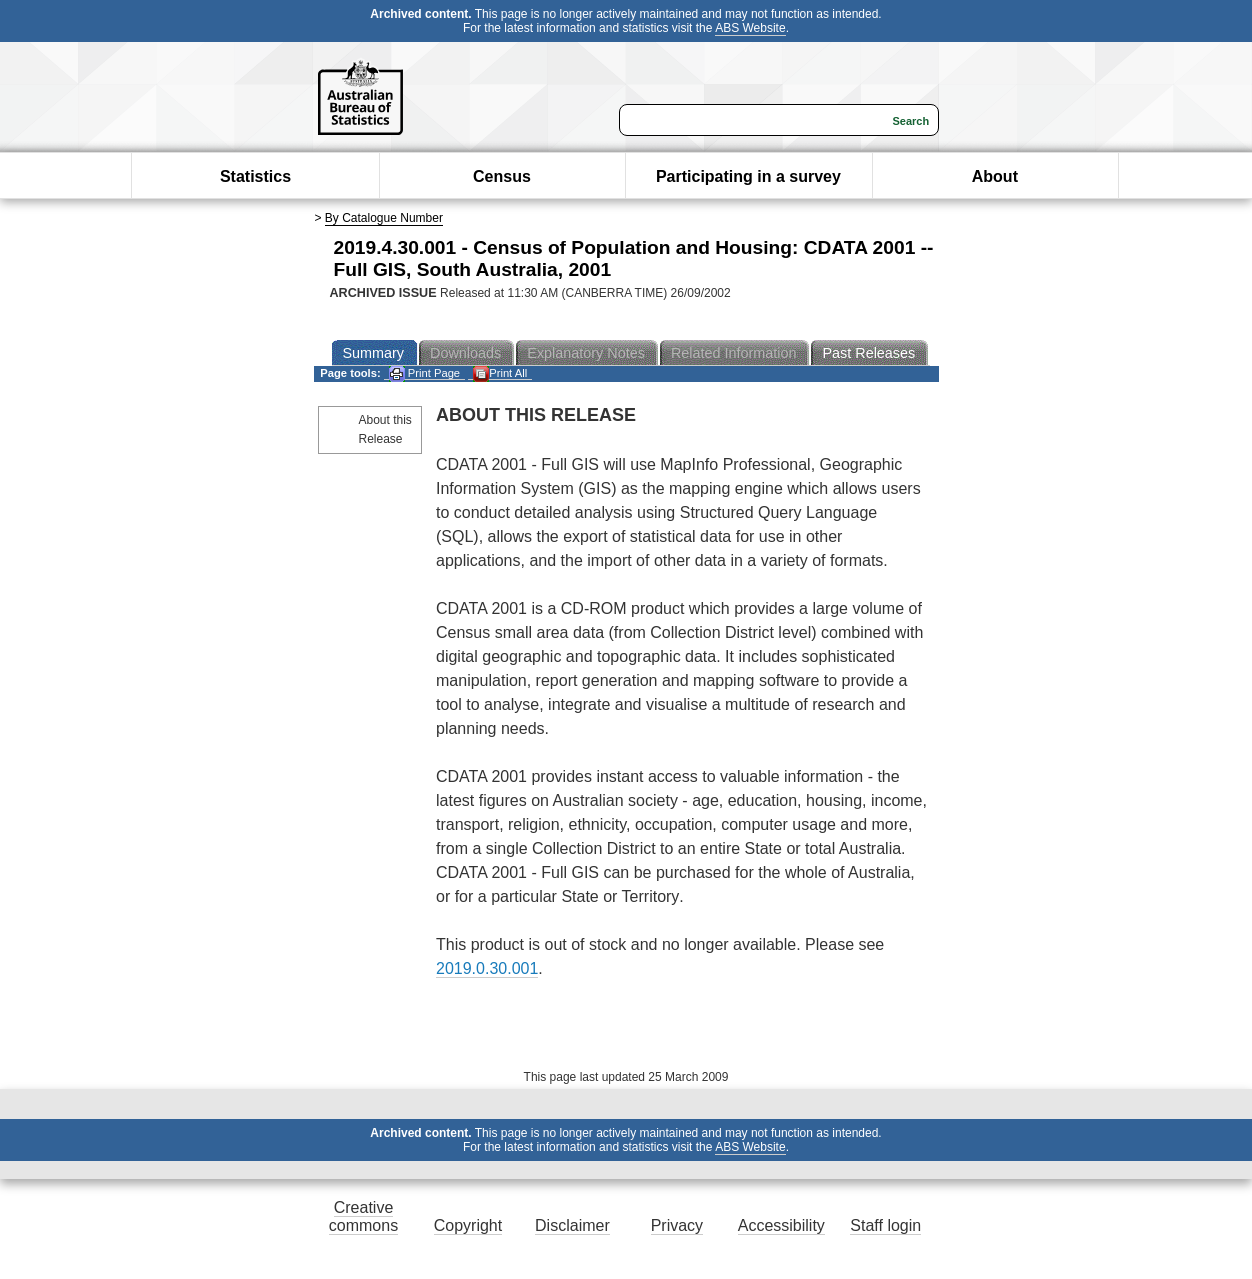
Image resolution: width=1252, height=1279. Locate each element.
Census (502, 176)
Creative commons (363, 1216)
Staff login (885, 1225)
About (995, 176)
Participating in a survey (748, 176)
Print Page (424, 373)
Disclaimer (572, 1225)
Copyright (468, 1225)
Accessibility (781, 1225)
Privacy (677, 1225)
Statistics (255, 176)
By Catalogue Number (384, 218)
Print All (500, 373)
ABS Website (750, 28)
